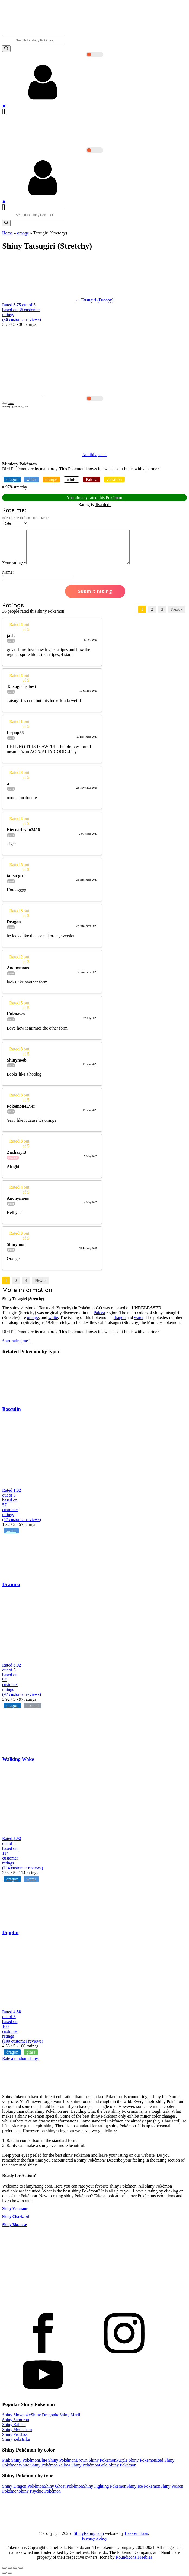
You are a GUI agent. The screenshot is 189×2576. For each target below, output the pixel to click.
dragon (12, 479)
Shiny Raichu (14, 2424)
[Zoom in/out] (20, 2568)
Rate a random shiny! (20, 2058)
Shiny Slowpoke (16, 2415)
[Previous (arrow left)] (4, 2573)
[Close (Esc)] (4, 2568)
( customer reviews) (21, 319)
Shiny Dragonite (45, 2415)
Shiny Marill (70, 2415)
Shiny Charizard (15, 2217)
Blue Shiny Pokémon (57, 2460)
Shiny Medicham (17, 2429)
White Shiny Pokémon (38, 2465)
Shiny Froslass (15, 2434)
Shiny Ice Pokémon (143, 2486)
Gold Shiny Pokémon (117, 2465)
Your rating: (14, 563)
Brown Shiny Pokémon (96, 2460)
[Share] (10, 2568)
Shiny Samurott (15, 2419)
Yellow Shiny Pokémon (78, 2465)
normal (32, 1705)
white (71, 479)
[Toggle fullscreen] (15, 2568)
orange (23, 233)
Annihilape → (94, 454)
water (31, 479)
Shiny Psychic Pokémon (39, 2491)
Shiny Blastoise (14, 2225)
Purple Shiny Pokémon (136, 2460)
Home (7, 233)
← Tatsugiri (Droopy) (95, 300)
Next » (177, 609)
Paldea (91, 479)
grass (30, 2052)
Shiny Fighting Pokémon (104, 2486)
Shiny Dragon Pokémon (23, 2486)
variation (114, 479)
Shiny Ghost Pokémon (63, 2486)
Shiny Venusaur (15, 2209)
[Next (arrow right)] (10, 2573)
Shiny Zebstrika (16, 2439)
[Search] (6, 48)
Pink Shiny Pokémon (20, 2460)
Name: (8, 572)
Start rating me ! (16, 1341)
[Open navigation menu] (3, 111)
